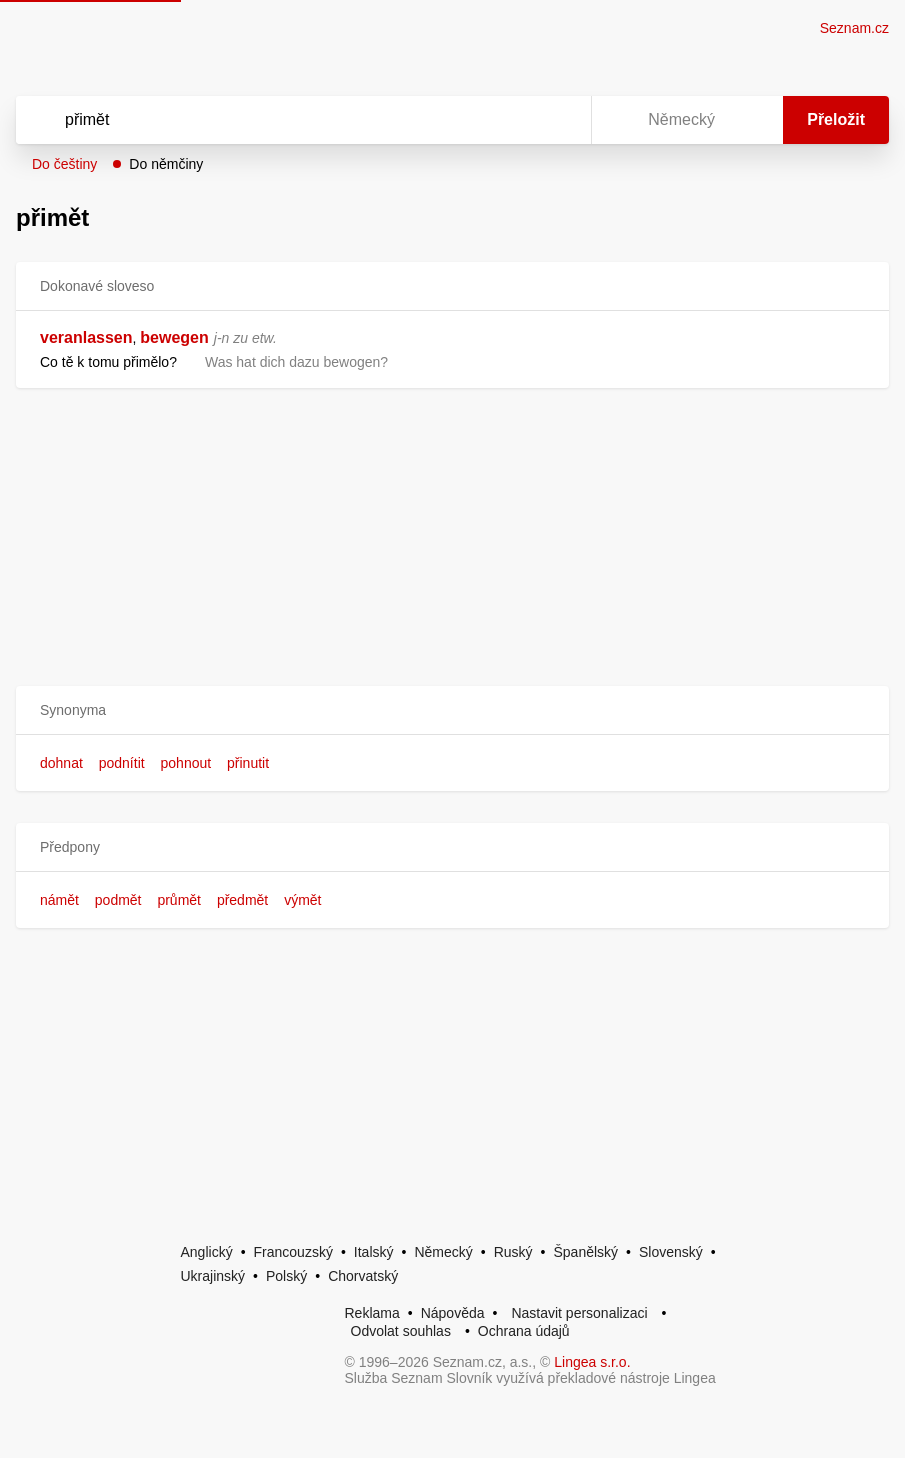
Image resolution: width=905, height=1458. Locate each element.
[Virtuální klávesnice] (557, 120)
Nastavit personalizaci (579, 1313)
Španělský (585, 1252)
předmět (242, 900)
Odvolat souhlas (401, 1331)
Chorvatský (363, 1276)
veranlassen (86, 337)
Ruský (513, 1252)
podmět (118, 900)
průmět (179, 900)
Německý (443, 1252)
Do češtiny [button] (64, 164)
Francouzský (293, 1252)
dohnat (61, 763)
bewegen (174, 337)
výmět (302, 900)
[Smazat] (513, 120)
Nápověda (453, 1313)
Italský (374, 1252)
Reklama (372, 1313)
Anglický (207, 1252)
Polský (286, 1276)
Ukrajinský (213, 1276)
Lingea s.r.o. (592, 1362)
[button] (452, 710)
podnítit (122, 763)
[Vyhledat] (277, 120)
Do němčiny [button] (166, 164)
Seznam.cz (854, 28)
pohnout (186, 763)
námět (59, 900)
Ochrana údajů (524, 1331)
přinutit (248, 763)
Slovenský (671, 1252)
